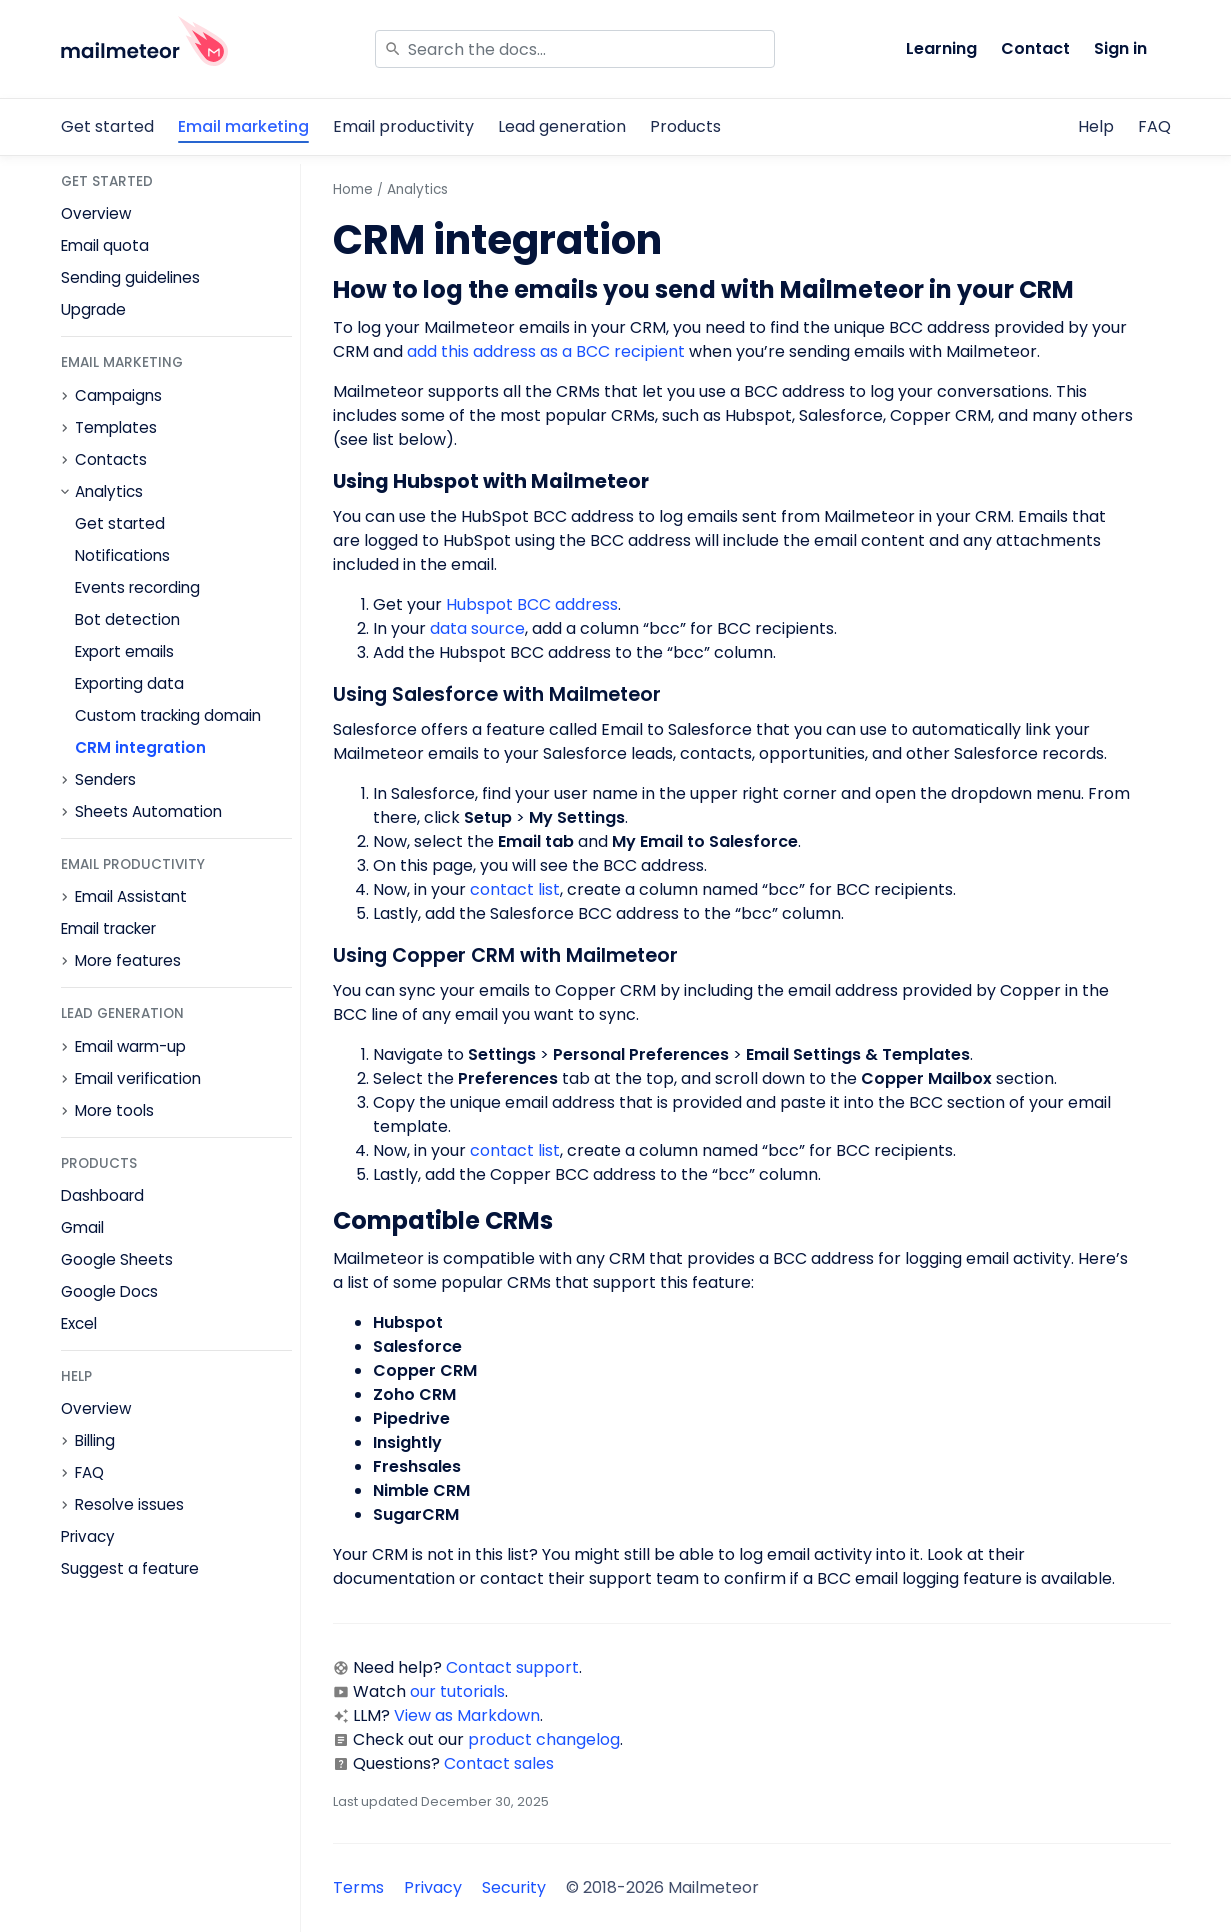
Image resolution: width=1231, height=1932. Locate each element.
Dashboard (102, 1195)
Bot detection (127, 619)
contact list (515, 889)
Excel (79, 1323)
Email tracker (108, 928)
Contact (1035, 48)
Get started (107, 126)
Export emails (124, 651)
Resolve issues (129, 1505)
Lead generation (562, 126)
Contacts (111, 460)
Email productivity (403, 126)
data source (477, 628)
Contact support (512, 1667)
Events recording (137, 587)
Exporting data (129, 683)
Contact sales (499, 1763)
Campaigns (118, 396)
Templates (116, 428)
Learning (941, 48)
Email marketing (243, 126)
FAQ (1154, 126)
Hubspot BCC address (530, 604)
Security (514, 1887)
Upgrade (93, 309)
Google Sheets (117, 1259)
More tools (114, 1111)
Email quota (105, 245)
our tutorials (457, 1691)
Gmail (82, 1227)
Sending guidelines (130, 277)
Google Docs (109, 1291)
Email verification (138, 1079)
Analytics (109, 492)
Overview (96, 213)
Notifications (122, 555)
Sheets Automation (148, 812)
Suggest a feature (130, 1568)
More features (128, 961)
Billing (95, 1441)
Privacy (88, 1536)
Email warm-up (130, 1047)
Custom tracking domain (168, 715)
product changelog (544, 1739)
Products (685, 126)
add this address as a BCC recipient (546, 351)
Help (1096, 126)
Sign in (1120, 48)
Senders (105, 780)
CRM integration (140, 747)
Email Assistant (131, 897)
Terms (358, 1887)
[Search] (575, 49)
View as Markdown (467, 1715)
